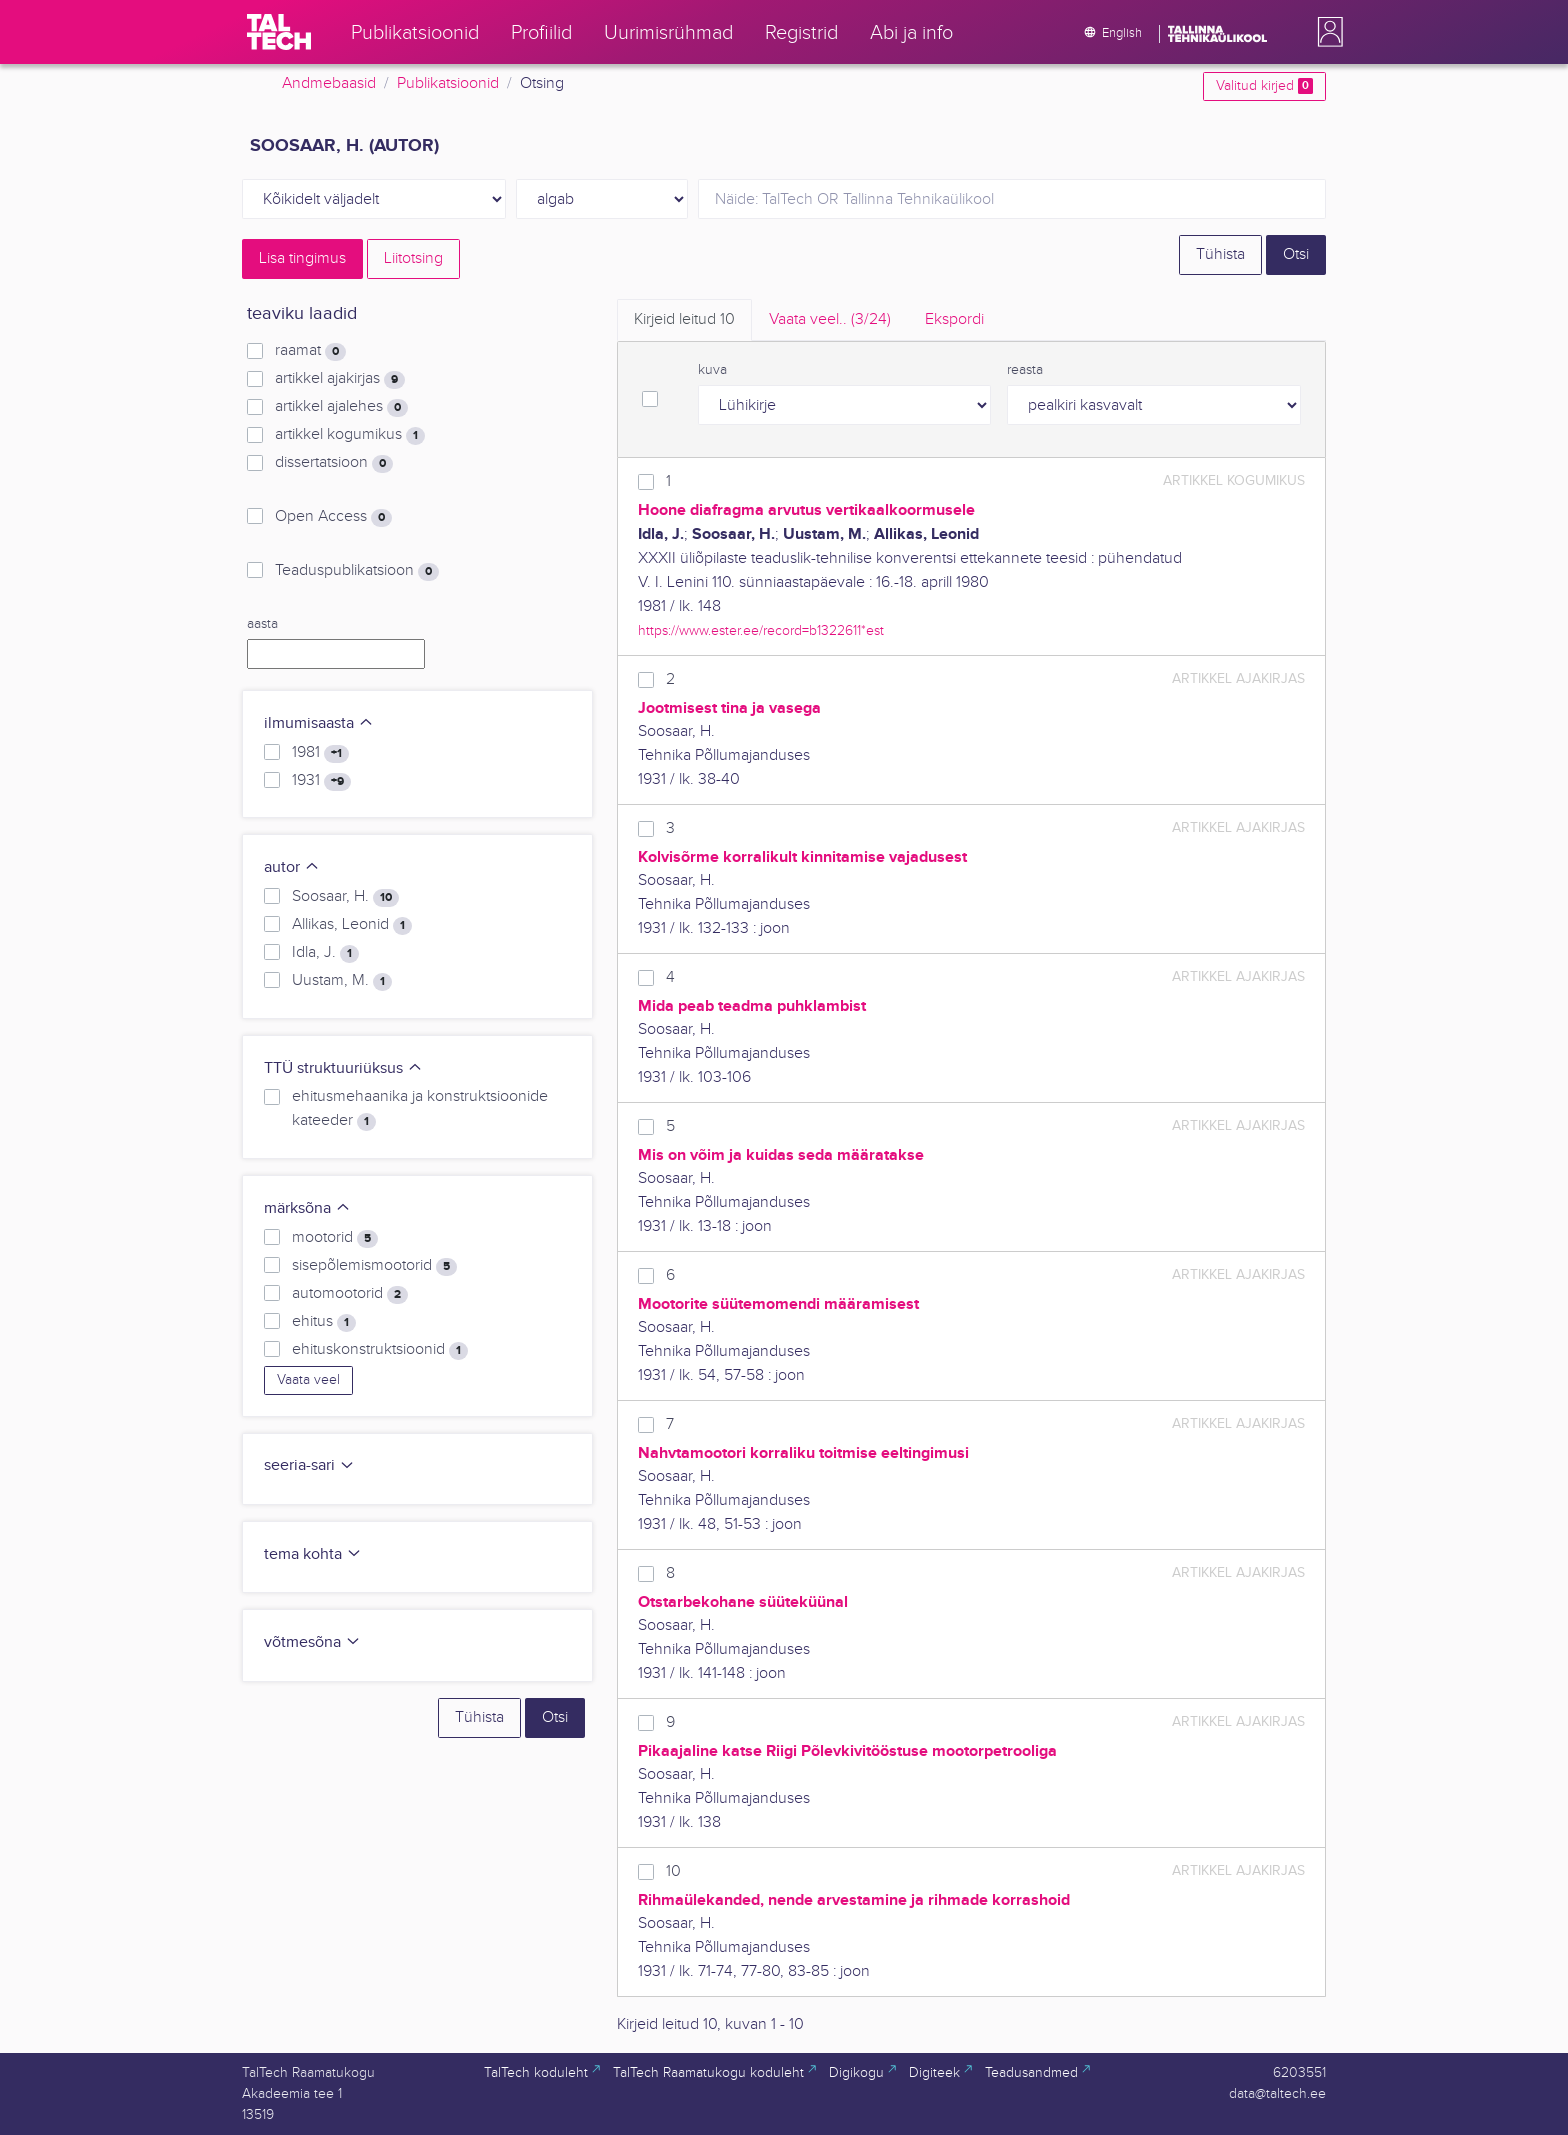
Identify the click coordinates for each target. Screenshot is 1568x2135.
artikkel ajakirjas (340, 379)
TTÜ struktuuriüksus (343, 1068)
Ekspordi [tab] (954, 319)
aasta (262, 624)
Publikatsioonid (448, 83)
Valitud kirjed (1264, 86)
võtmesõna (312, 1642)
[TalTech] (279, 32)
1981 (320, 753)
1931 (321, 781)
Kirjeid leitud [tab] (684, 319)
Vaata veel (308, 1380)
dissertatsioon (334, 463)
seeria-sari (309, 1465)
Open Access (333, 517)
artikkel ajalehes (341, 407)
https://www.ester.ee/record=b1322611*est (761, 630)
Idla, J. (325, 953)
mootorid (335, 1238)
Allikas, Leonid (352, 925)
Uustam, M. (342, 981)
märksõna (307, 1208)
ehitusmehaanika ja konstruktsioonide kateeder (420, 1109)
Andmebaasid (329, 83)
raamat (310, 351)
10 (673, 1871)
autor (292, 867)
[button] (1326, 32)
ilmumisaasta (319, 723)
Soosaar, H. (345, 897)
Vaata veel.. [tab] (830, 319)
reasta (1025, 370)
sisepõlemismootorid (374, 1266)
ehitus (324, 1322)
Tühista (1220, 254)
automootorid (350, 1294)
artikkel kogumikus (350, 435)
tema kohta (313, 1554)
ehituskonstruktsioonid (380, 1350)
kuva (712, 370)
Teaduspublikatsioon (357, 571)
